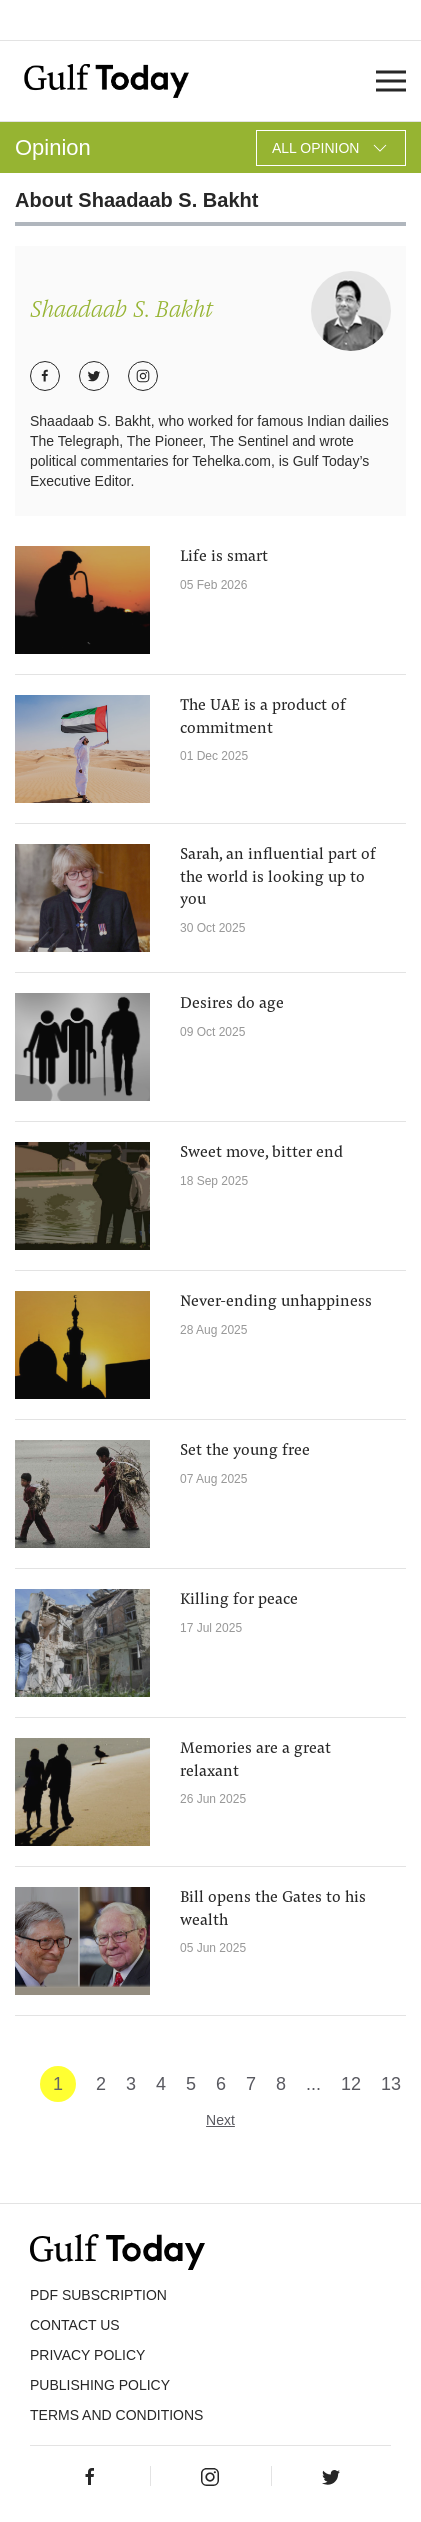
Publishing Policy (100, 2385)
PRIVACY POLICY (87, 2355)
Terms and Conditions (116, 2415)
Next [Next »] (220, 2120)
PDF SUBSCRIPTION (98, 2295)
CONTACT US (75, 2325)
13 (391, 2084)
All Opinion (331, 148)
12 (351, 2084)
